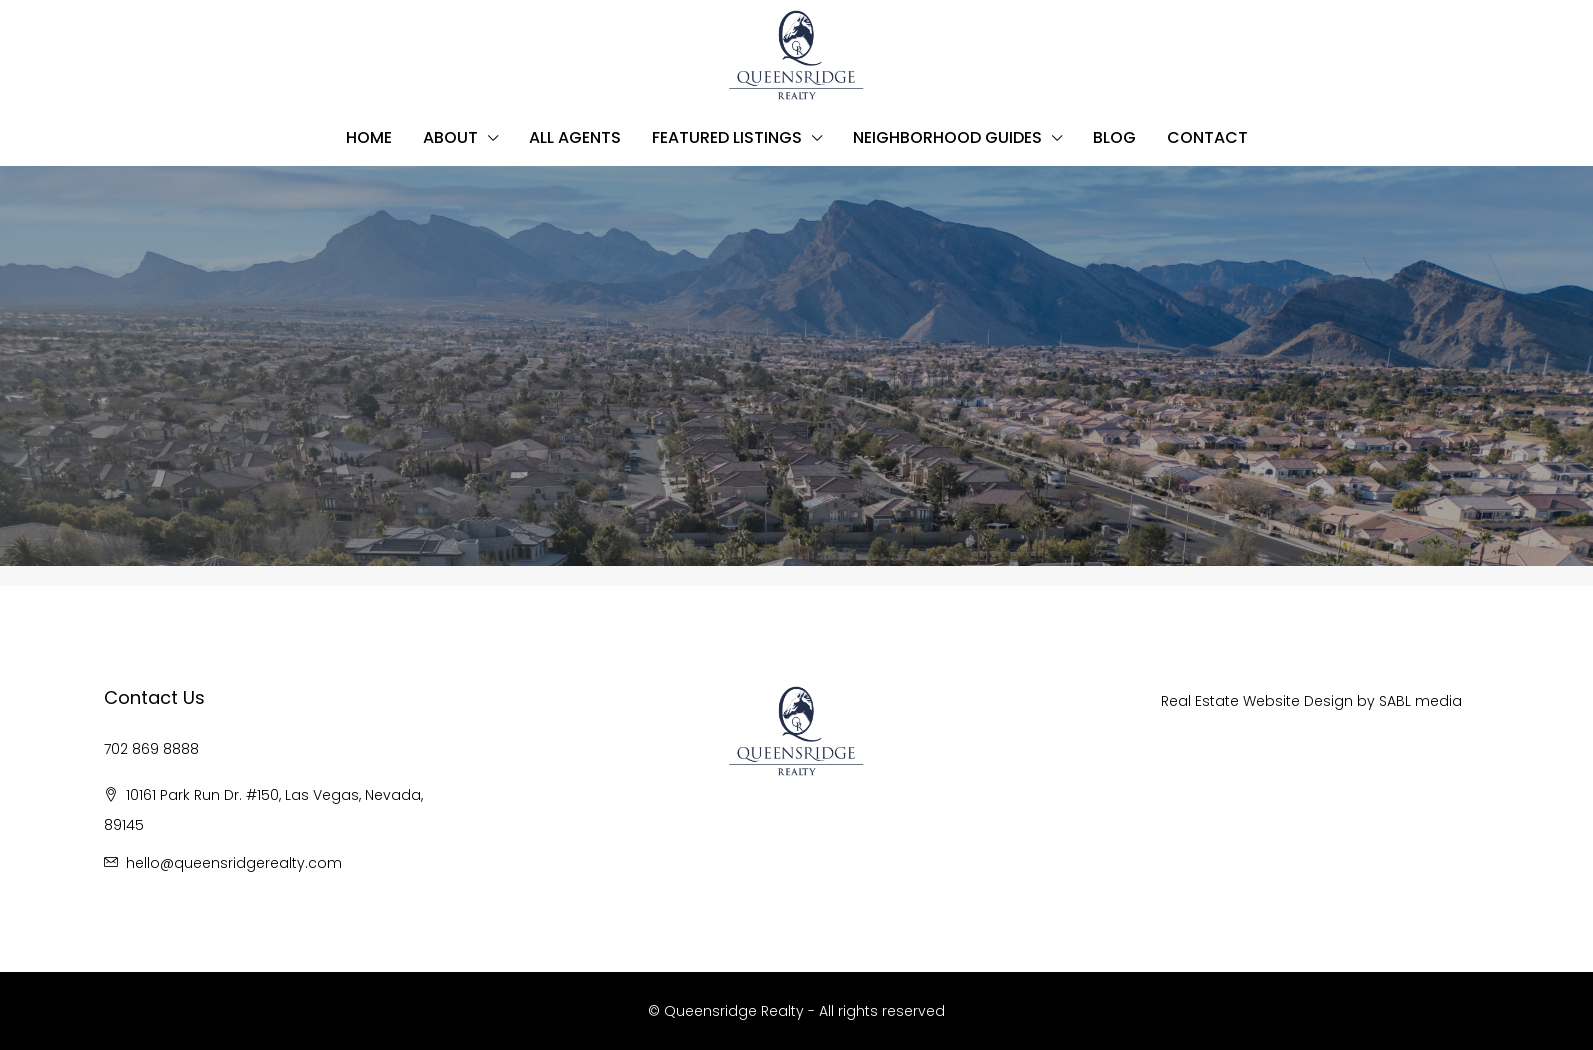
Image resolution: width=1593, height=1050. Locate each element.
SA (1387, 701)
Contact (1207, 137)
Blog (1114, 137)
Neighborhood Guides (947, 137)
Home (369, 137)
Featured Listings (727, 137)
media (1438, 701)
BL (1405, 701)
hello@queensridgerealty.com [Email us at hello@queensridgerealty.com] (234, 863)
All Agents (575, 137)
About (450, 137)
